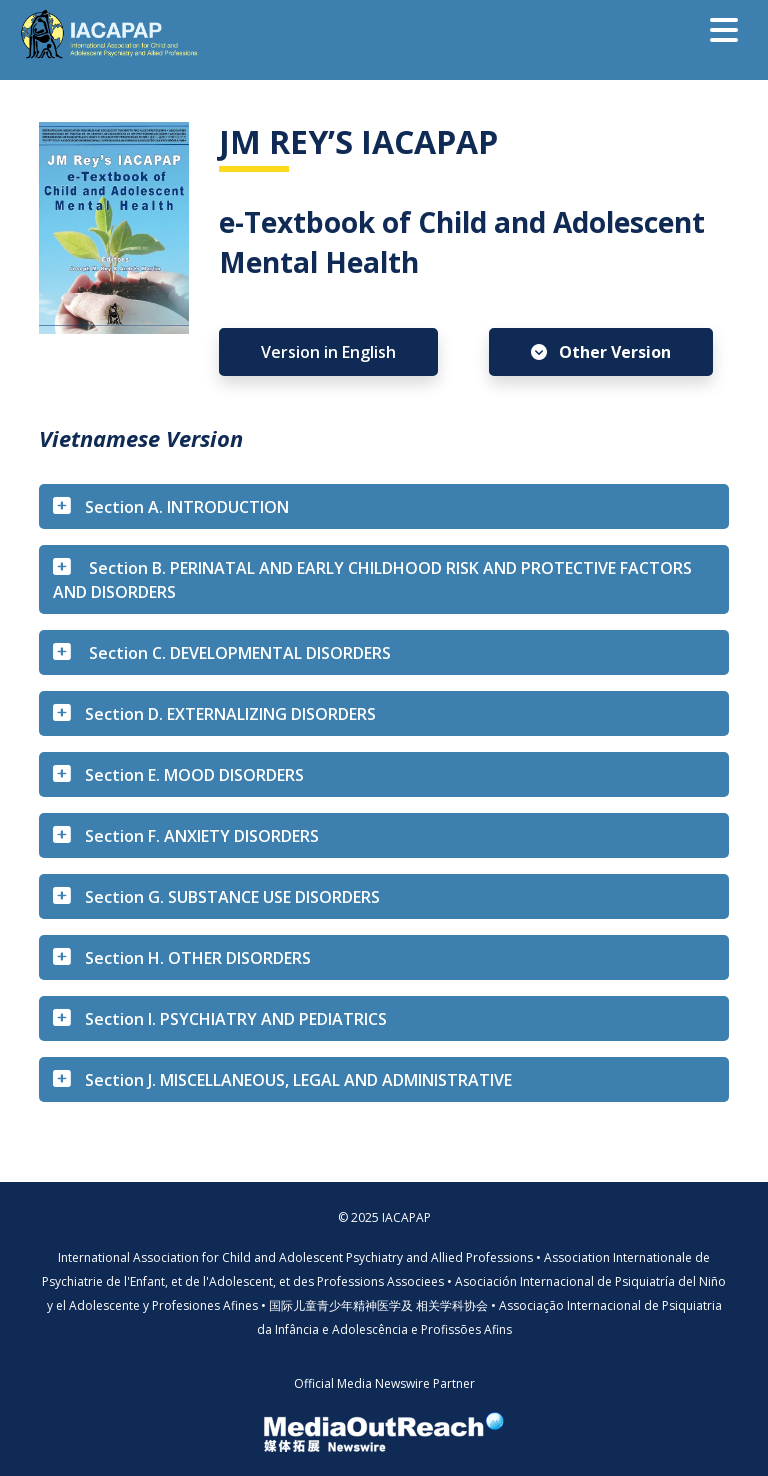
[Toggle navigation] (724, 30)
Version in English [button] (328, 352)
